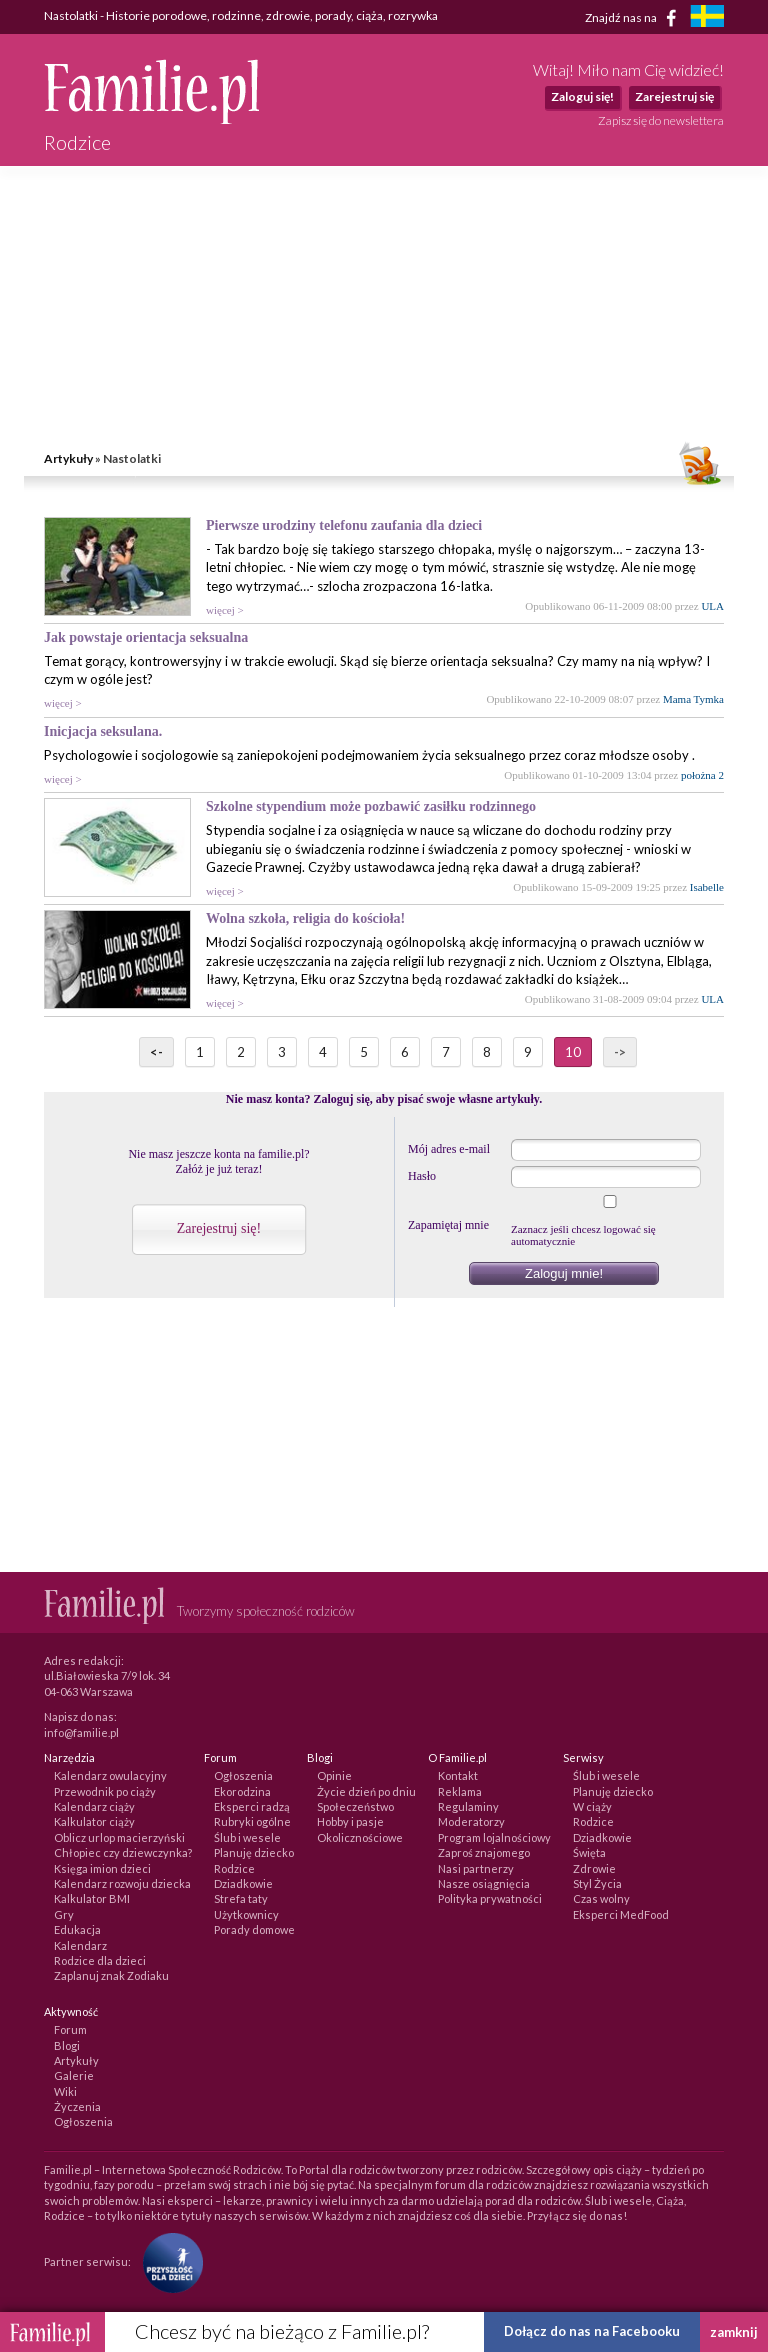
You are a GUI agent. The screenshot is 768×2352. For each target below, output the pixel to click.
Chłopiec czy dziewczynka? (123, 1852)
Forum (70, 2029)
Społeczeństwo (355, 1806)
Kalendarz (80, 1945)
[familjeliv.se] (707, 18)
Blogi (67, 2045)
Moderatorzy (471, 1821)
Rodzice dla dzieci (100, 1960)
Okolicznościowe (360, 1837)
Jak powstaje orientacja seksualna (146, 637)
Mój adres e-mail (449, 1149)
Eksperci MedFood (621, 1914)
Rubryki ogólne (252, 1821)
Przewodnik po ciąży (105, 1791)
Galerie (74, 2075)
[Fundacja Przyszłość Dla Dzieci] (168, 2261)
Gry (64, 1914)
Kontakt (458, 1775)
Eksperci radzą (252, 1806)
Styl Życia (597, 1883)
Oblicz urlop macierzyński (119, 1837)
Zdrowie (594, 1868)
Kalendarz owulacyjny (110, 1775)
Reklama (460, 1791)
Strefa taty (241, 1898)
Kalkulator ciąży (94, 1821)
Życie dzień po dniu (366, 1791)
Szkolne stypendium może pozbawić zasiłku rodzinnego (371, 806)
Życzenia (77, 2106)
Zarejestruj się (674, 96)
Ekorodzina (242, 1791)
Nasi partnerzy (476, 1868)
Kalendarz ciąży (94, 1806)
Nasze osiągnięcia (484, 1883)
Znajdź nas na (634, 18)
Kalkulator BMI (92, 1898)
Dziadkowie (243, 1883)
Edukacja (77, 1929)
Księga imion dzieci (102, 1868)
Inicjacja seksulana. (103, 731)
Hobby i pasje (350, 1821)
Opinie (334, 1775)
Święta (589, 1852)
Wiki (65, 2091)
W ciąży (592, 1806)
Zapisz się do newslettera (661, 120)
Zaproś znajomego (484, 1852)
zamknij (734, 2332)
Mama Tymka (693, 699)
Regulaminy (468, 1806)
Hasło (422, 1176)
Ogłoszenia (243, 1775)
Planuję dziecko (254, 1852)
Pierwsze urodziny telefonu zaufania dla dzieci (344, 525)
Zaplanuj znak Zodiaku (111, 1975)
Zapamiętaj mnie (448, 1225)
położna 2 (702, 775)
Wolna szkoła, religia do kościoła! (305, 918)
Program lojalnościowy (494, 1837)
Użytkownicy (246, 1914)
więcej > (225, 610)
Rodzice (234, 1868)
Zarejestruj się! (219, 1228)
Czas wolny (601, 1898)
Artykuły (68, 458)
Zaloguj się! (582, 96)
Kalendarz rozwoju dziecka (122, 1883)
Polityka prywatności (490, 1898)
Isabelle (707, 887)
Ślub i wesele (247, 1837)
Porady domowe (254, 1929)
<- (156, 1052)
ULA (712, 606)
